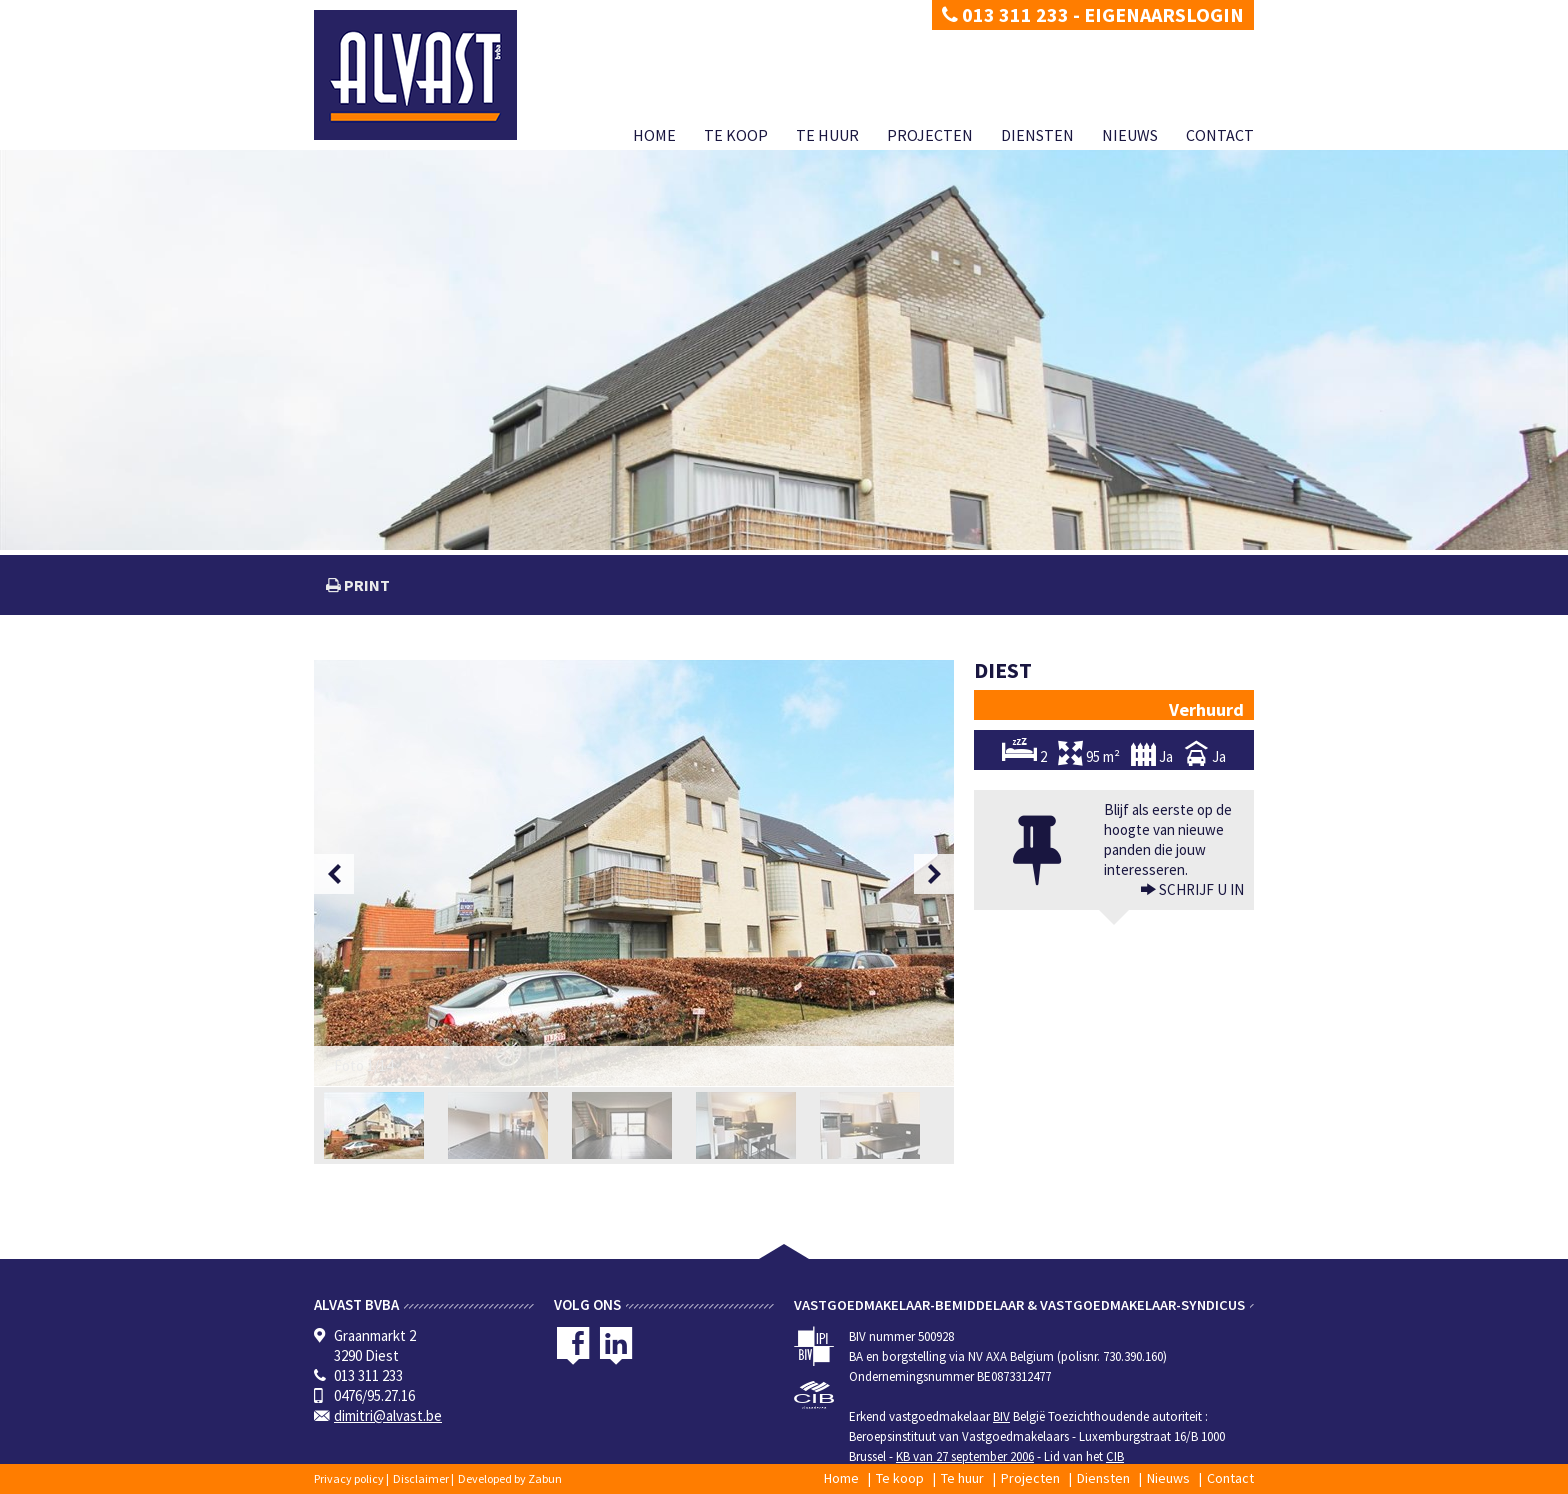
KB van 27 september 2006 (965, 1456)
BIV (1001, 1416)
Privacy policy (349, 1478)
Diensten (1037, 135)
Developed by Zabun (510, 1478)
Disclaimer (421, 1478)
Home (654, 135)
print (365, 585)
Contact (1220, 135)
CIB (1115, 1456)
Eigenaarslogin (1164, 14)
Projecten (930, 135)
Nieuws (1130, 135)
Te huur (827, 135)
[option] (634, 873)
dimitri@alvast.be (388, 1415)
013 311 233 (1005, 14)
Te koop (736, 135)
